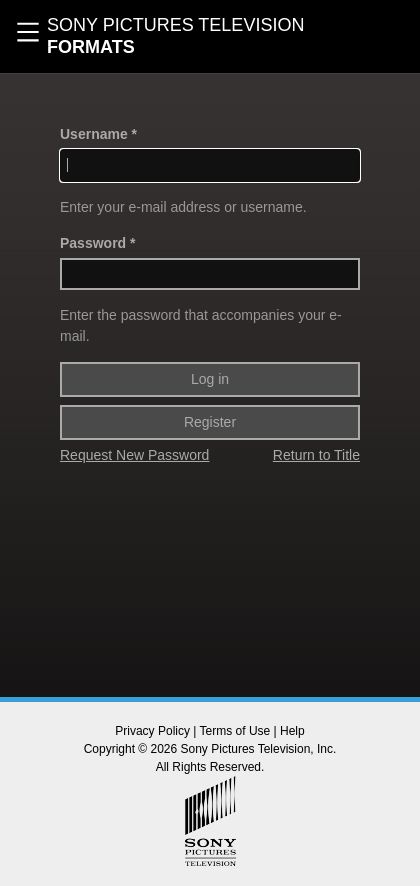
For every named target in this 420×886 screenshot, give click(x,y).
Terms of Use (235, 731)
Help (292, 731)
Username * (98, 134)
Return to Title (316, 455)
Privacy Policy (152, 731)
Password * (97, 243)
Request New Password (134, 455)
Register (210, 422)
